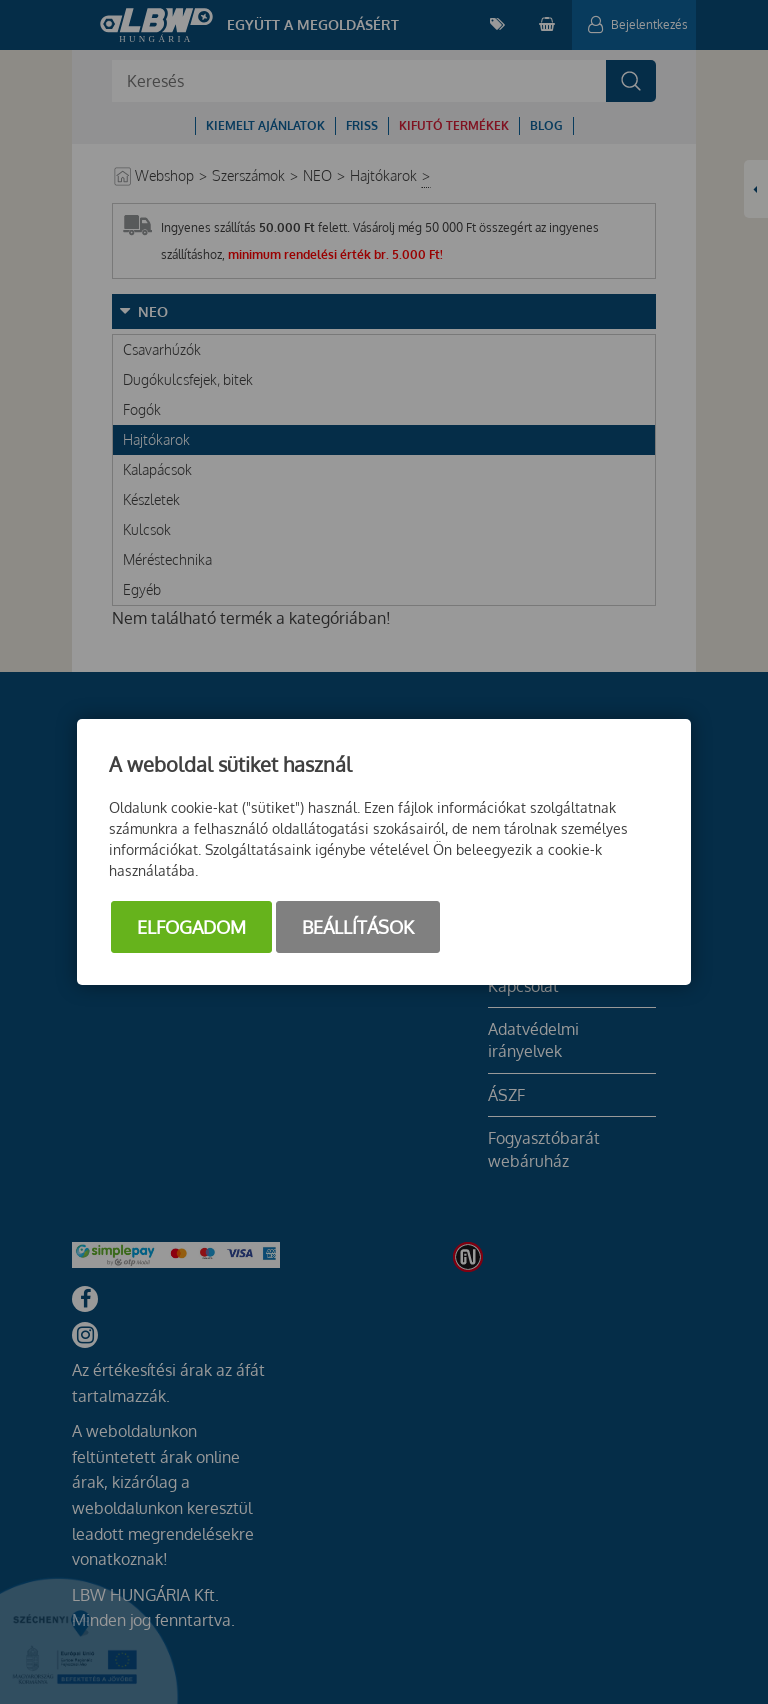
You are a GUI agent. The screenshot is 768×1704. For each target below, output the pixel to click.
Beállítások (358, 927)
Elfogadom (191, 927)
